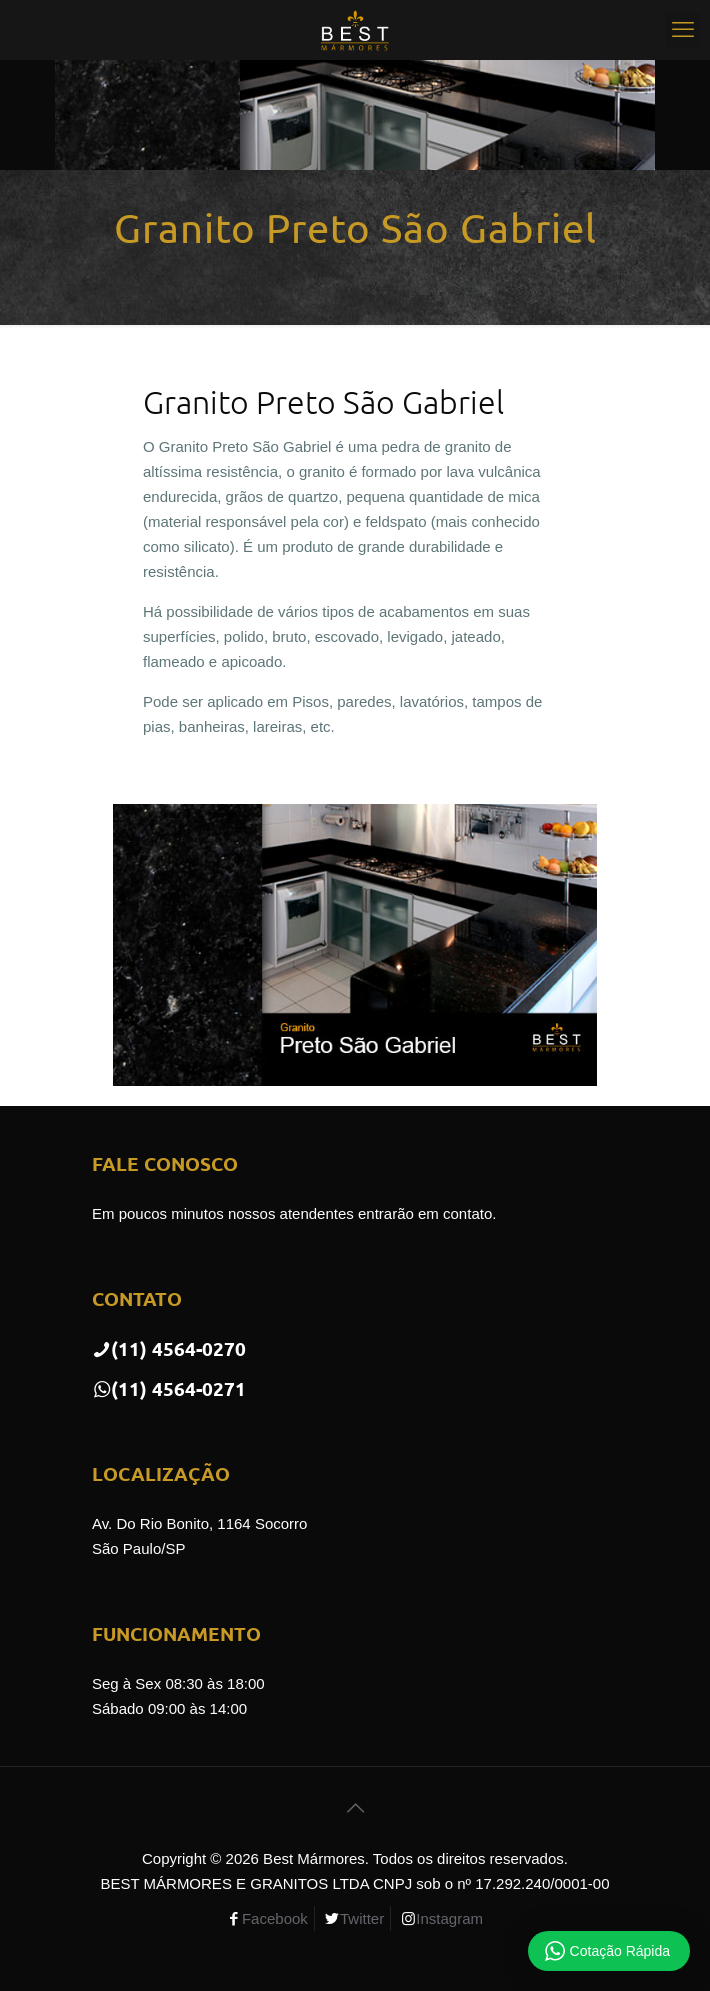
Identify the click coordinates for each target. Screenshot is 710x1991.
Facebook (275, 1918)
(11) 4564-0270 (169, 1348)
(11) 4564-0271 (169, 1388)
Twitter (362, 1918)
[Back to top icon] (355, 1808)
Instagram (449, 1918)
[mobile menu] (683, 30)
